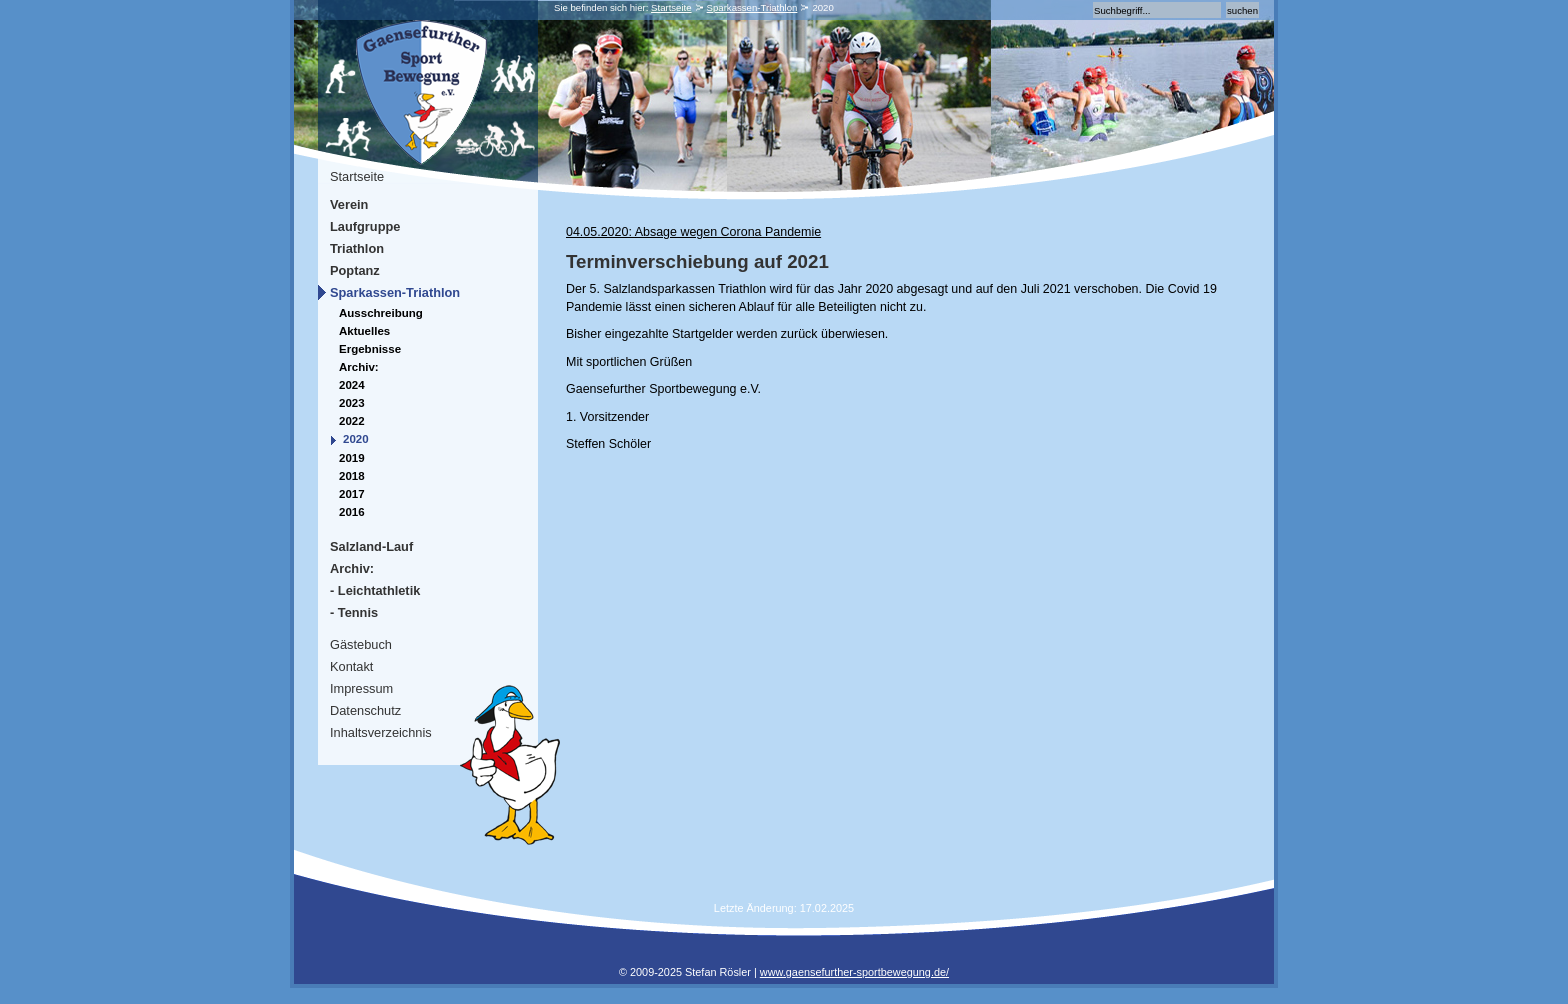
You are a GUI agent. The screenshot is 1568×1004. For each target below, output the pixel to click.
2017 (352, 494)
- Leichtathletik (375, 590)
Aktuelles (364, 331)
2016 (352, 512)
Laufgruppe (365, 226)
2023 (352, 403)
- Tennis (354, 612)
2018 (352, 476)
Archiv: (359, 367)
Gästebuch (361, 644)
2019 (352, 458)
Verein (349, 204)
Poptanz (355, 270)
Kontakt (351, 666)
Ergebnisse (370, 349)
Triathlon (357, 248)
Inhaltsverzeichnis (381, 732)
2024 (352, 385)
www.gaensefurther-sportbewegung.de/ (854, 972)
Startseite (671, 7)
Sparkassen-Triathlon (752, 7)
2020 (356, 439)
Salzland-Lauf (371, 546)
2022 (352, 421)
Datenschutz (365, 710)
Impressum (361, 688)
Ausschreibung (381, 313)
